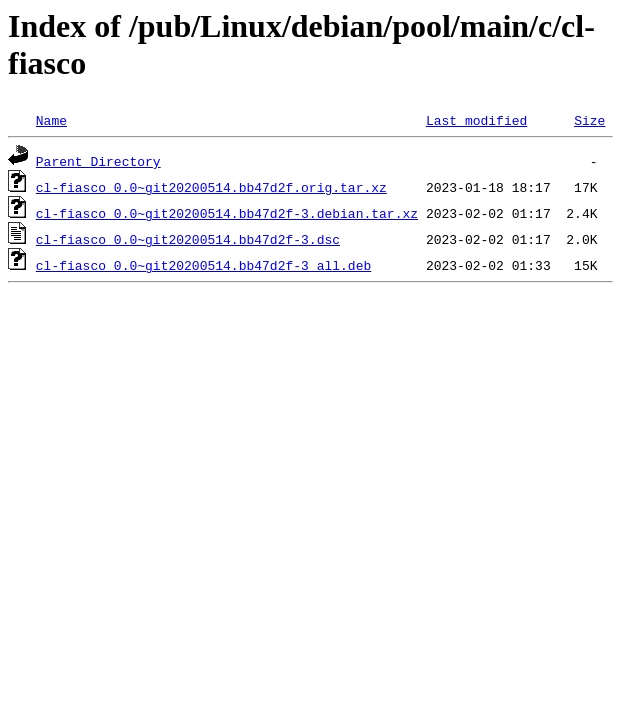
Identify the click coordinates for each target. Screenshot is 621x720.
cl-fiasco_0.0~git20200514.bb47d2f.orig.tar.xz (211, 187)
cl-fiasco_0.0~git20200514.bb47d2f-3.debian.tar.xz (227, 213)
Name (51, 120)
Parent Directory (98, 161)
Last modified (476, 120)
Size (589, 120)
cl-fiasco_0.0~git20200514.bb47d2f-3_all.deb (203, 265)
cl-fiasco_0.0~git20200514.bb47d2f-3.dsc (188, 239)
